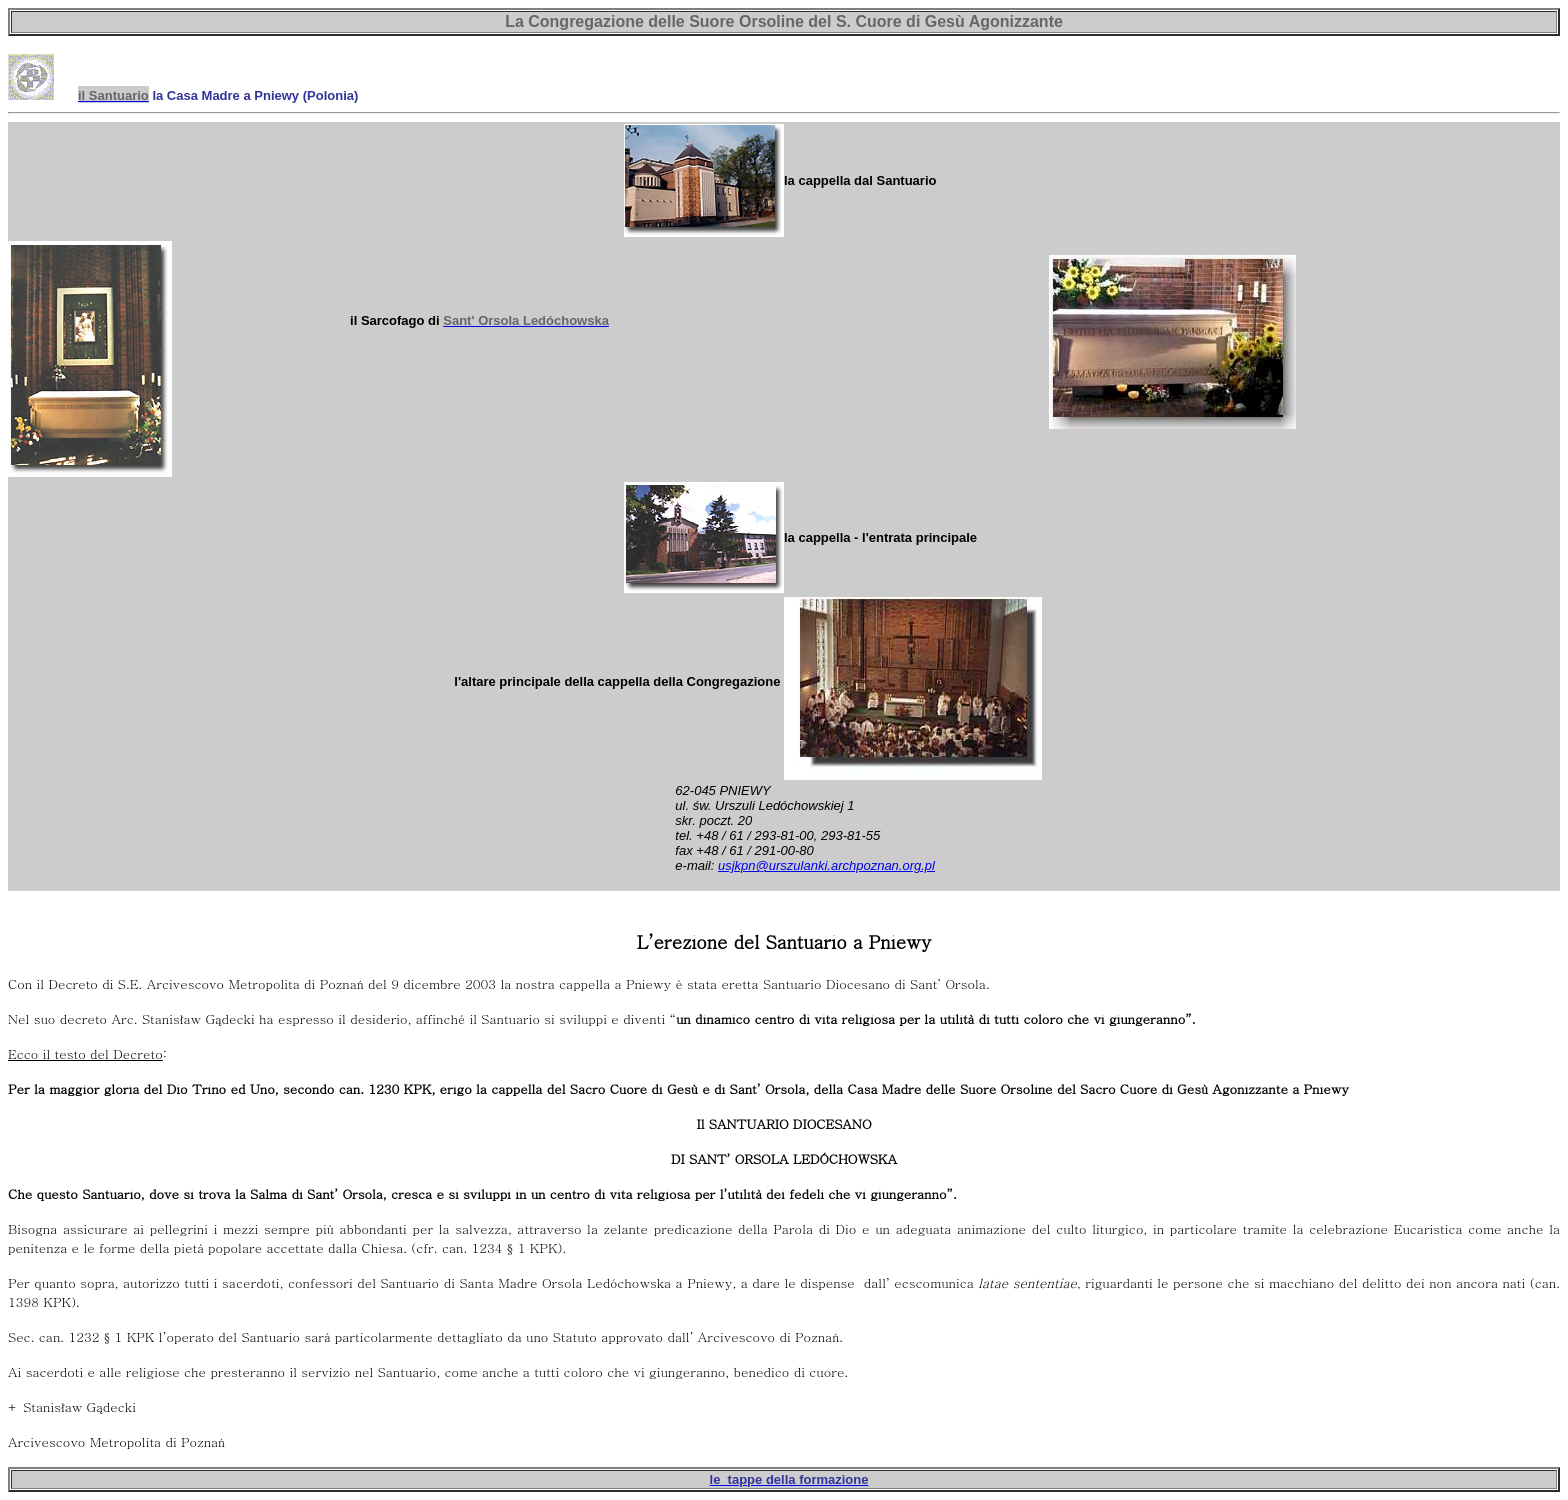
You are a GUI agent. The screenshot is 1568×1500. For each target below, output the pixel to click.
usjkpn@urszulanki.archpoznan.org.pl (826, 865)
